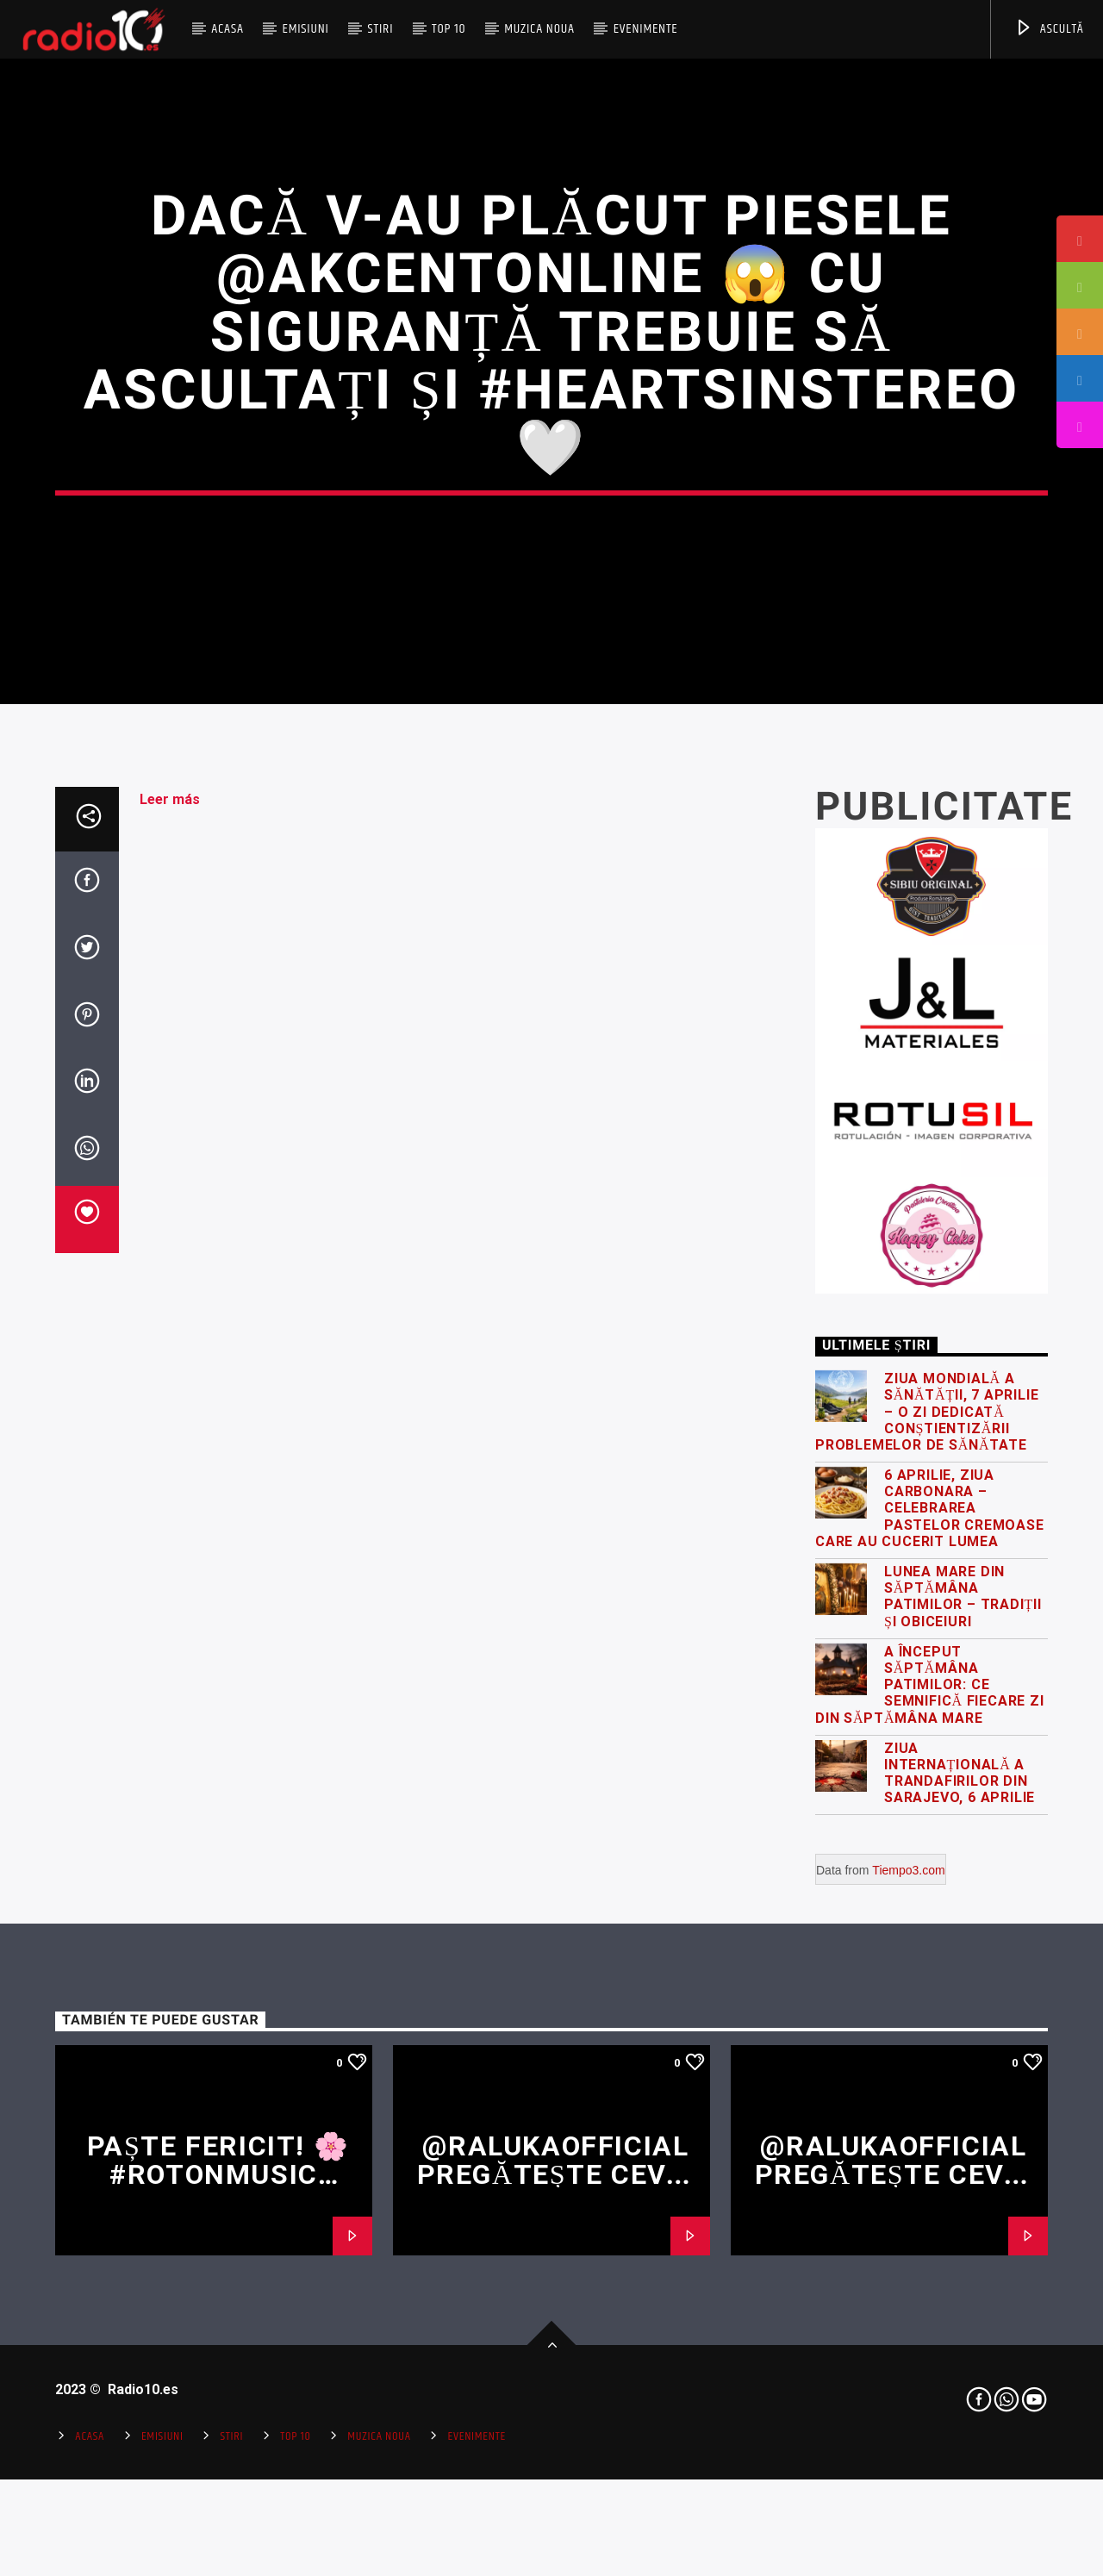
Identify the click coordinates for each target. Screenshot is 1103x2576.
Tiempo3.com (908, 2312)
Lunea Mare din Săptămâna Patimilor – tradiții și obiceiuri (963, 2038)
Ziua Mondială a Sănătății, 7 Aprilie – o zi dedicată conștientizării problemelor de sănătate (926, 1853)
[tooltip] (1079, 238)
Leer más (170, 1241)
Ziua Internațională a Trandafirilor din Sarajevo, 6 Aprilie (959, 2215)
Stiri (381, 29)
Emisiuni (305, 29)
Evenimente (646, 29)
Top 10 (448, 29)
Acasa (227, 29)
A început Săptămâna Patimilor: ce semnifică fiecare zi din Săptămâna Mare (929, 2127)
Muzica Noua (539, 29)
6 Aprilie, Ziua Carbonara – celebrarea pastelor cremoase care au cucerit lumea (929, 1950)
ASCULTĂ (1049, 29)
